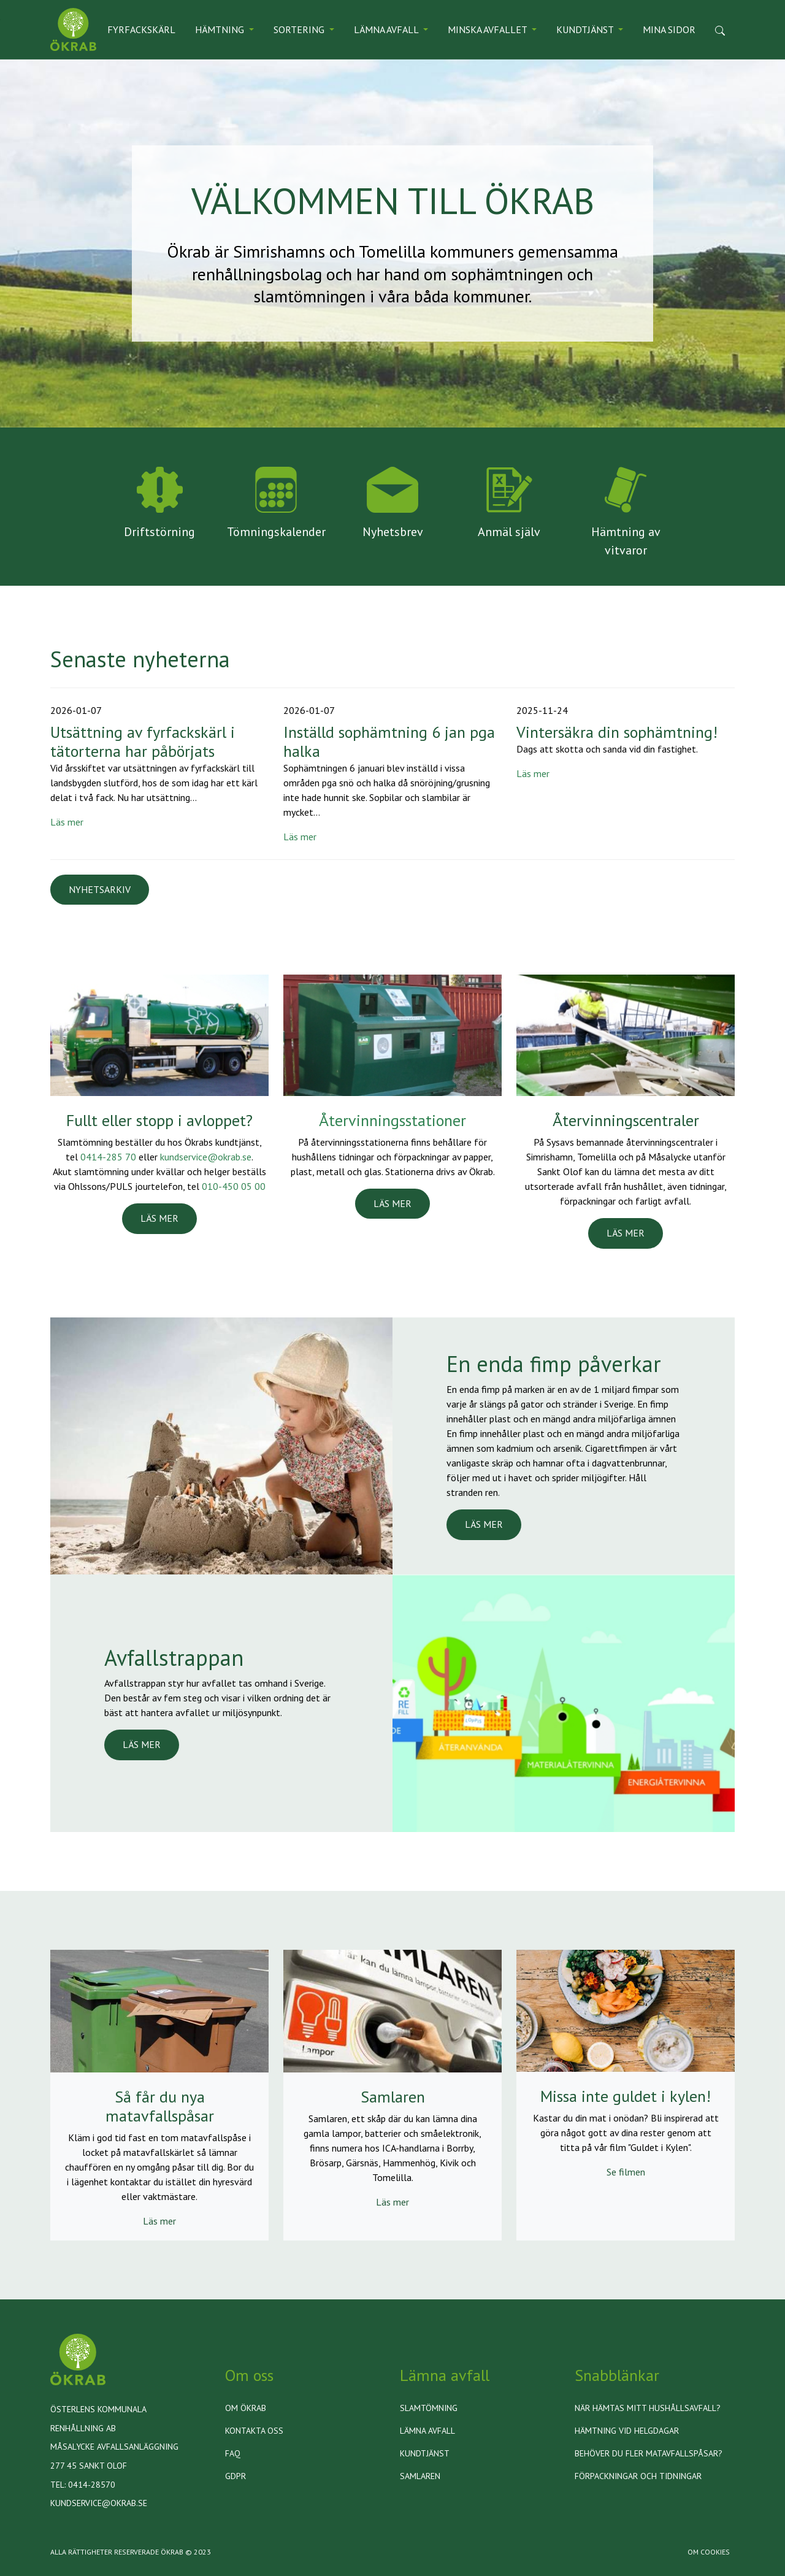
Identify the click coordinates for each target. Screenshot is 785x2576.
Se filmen (626, 2172)
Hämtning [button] (221, 29)
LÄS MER (159, 1218)
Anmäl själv (509, 532)
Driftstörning (159, 532)
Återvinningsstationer (392, 1120)
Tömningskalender (276, 532)
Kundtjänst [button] (586, 29)
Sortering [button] (300, 29)
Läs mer (66, 822)
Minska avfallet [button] (488, 29)
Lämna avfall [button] (387, 29)
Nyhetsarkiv (100, 889)
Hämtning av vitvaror (626, 541)
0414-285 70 (108, 1157)
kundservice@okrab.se (205, 1157)
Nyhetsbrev (392, 532)
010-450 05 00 (234, 1186)
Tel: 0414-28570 (82, 2484)
